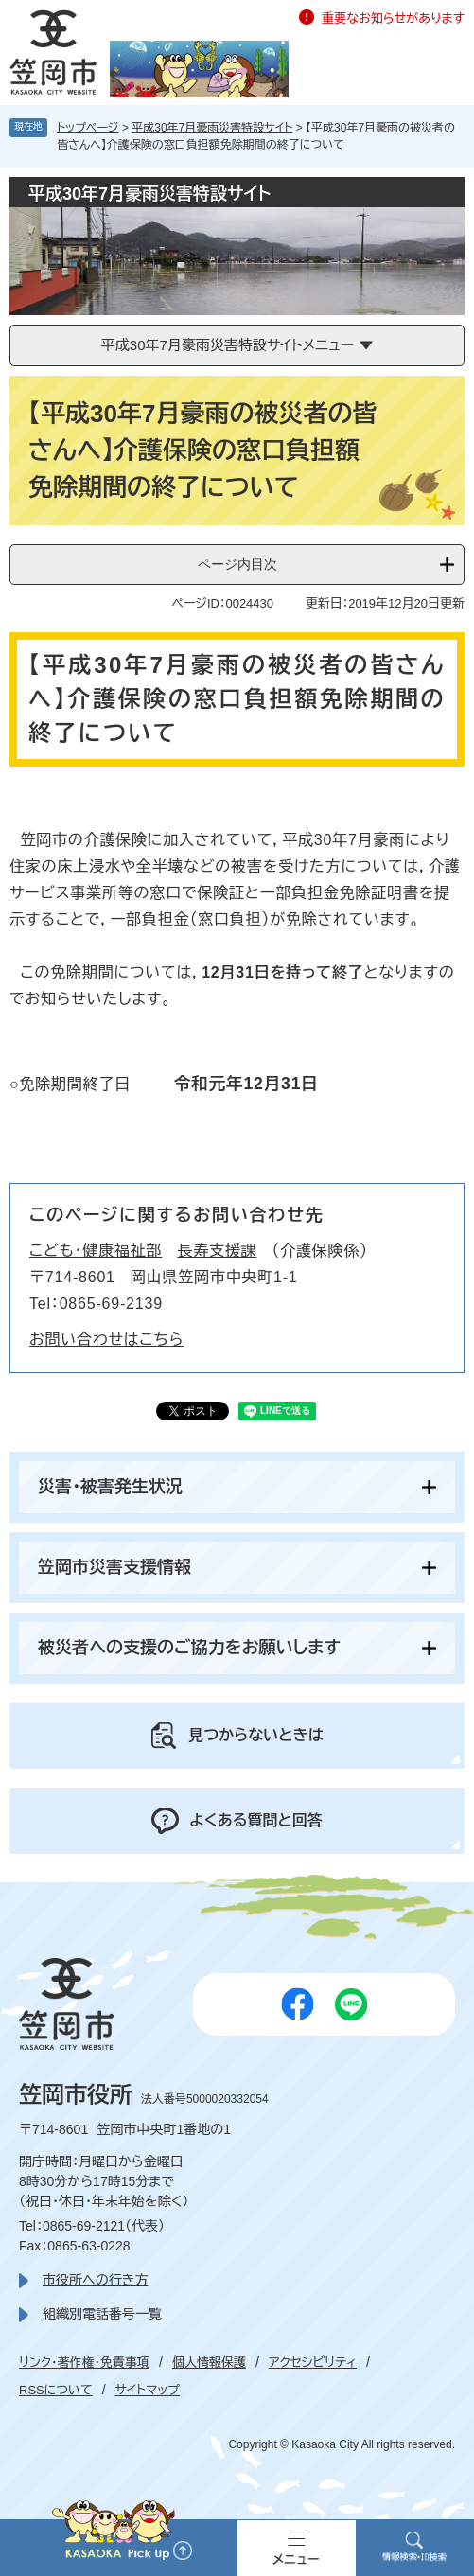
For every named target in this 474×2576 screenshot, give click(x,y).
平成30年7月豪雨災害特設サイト (212, 127)
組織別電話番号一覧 (102, 2313)
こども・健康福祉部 (95, 1251)
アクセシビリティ (313, 2362)
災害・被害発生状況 (110, 1486)
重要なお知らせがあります (393, 18)
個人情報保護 (209, 2362)
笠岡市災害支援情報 (114, 1567)
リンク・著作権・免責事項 (84, 2362)
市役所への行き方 (95, 2279)
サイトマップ (147, 2390)
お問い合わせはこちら (106, 1340)
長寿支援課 (216, 1251)
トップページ (88, 127)
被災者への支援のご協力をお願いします (189, 1647)
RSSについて (56, 2390)
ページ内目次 (237, 564)
